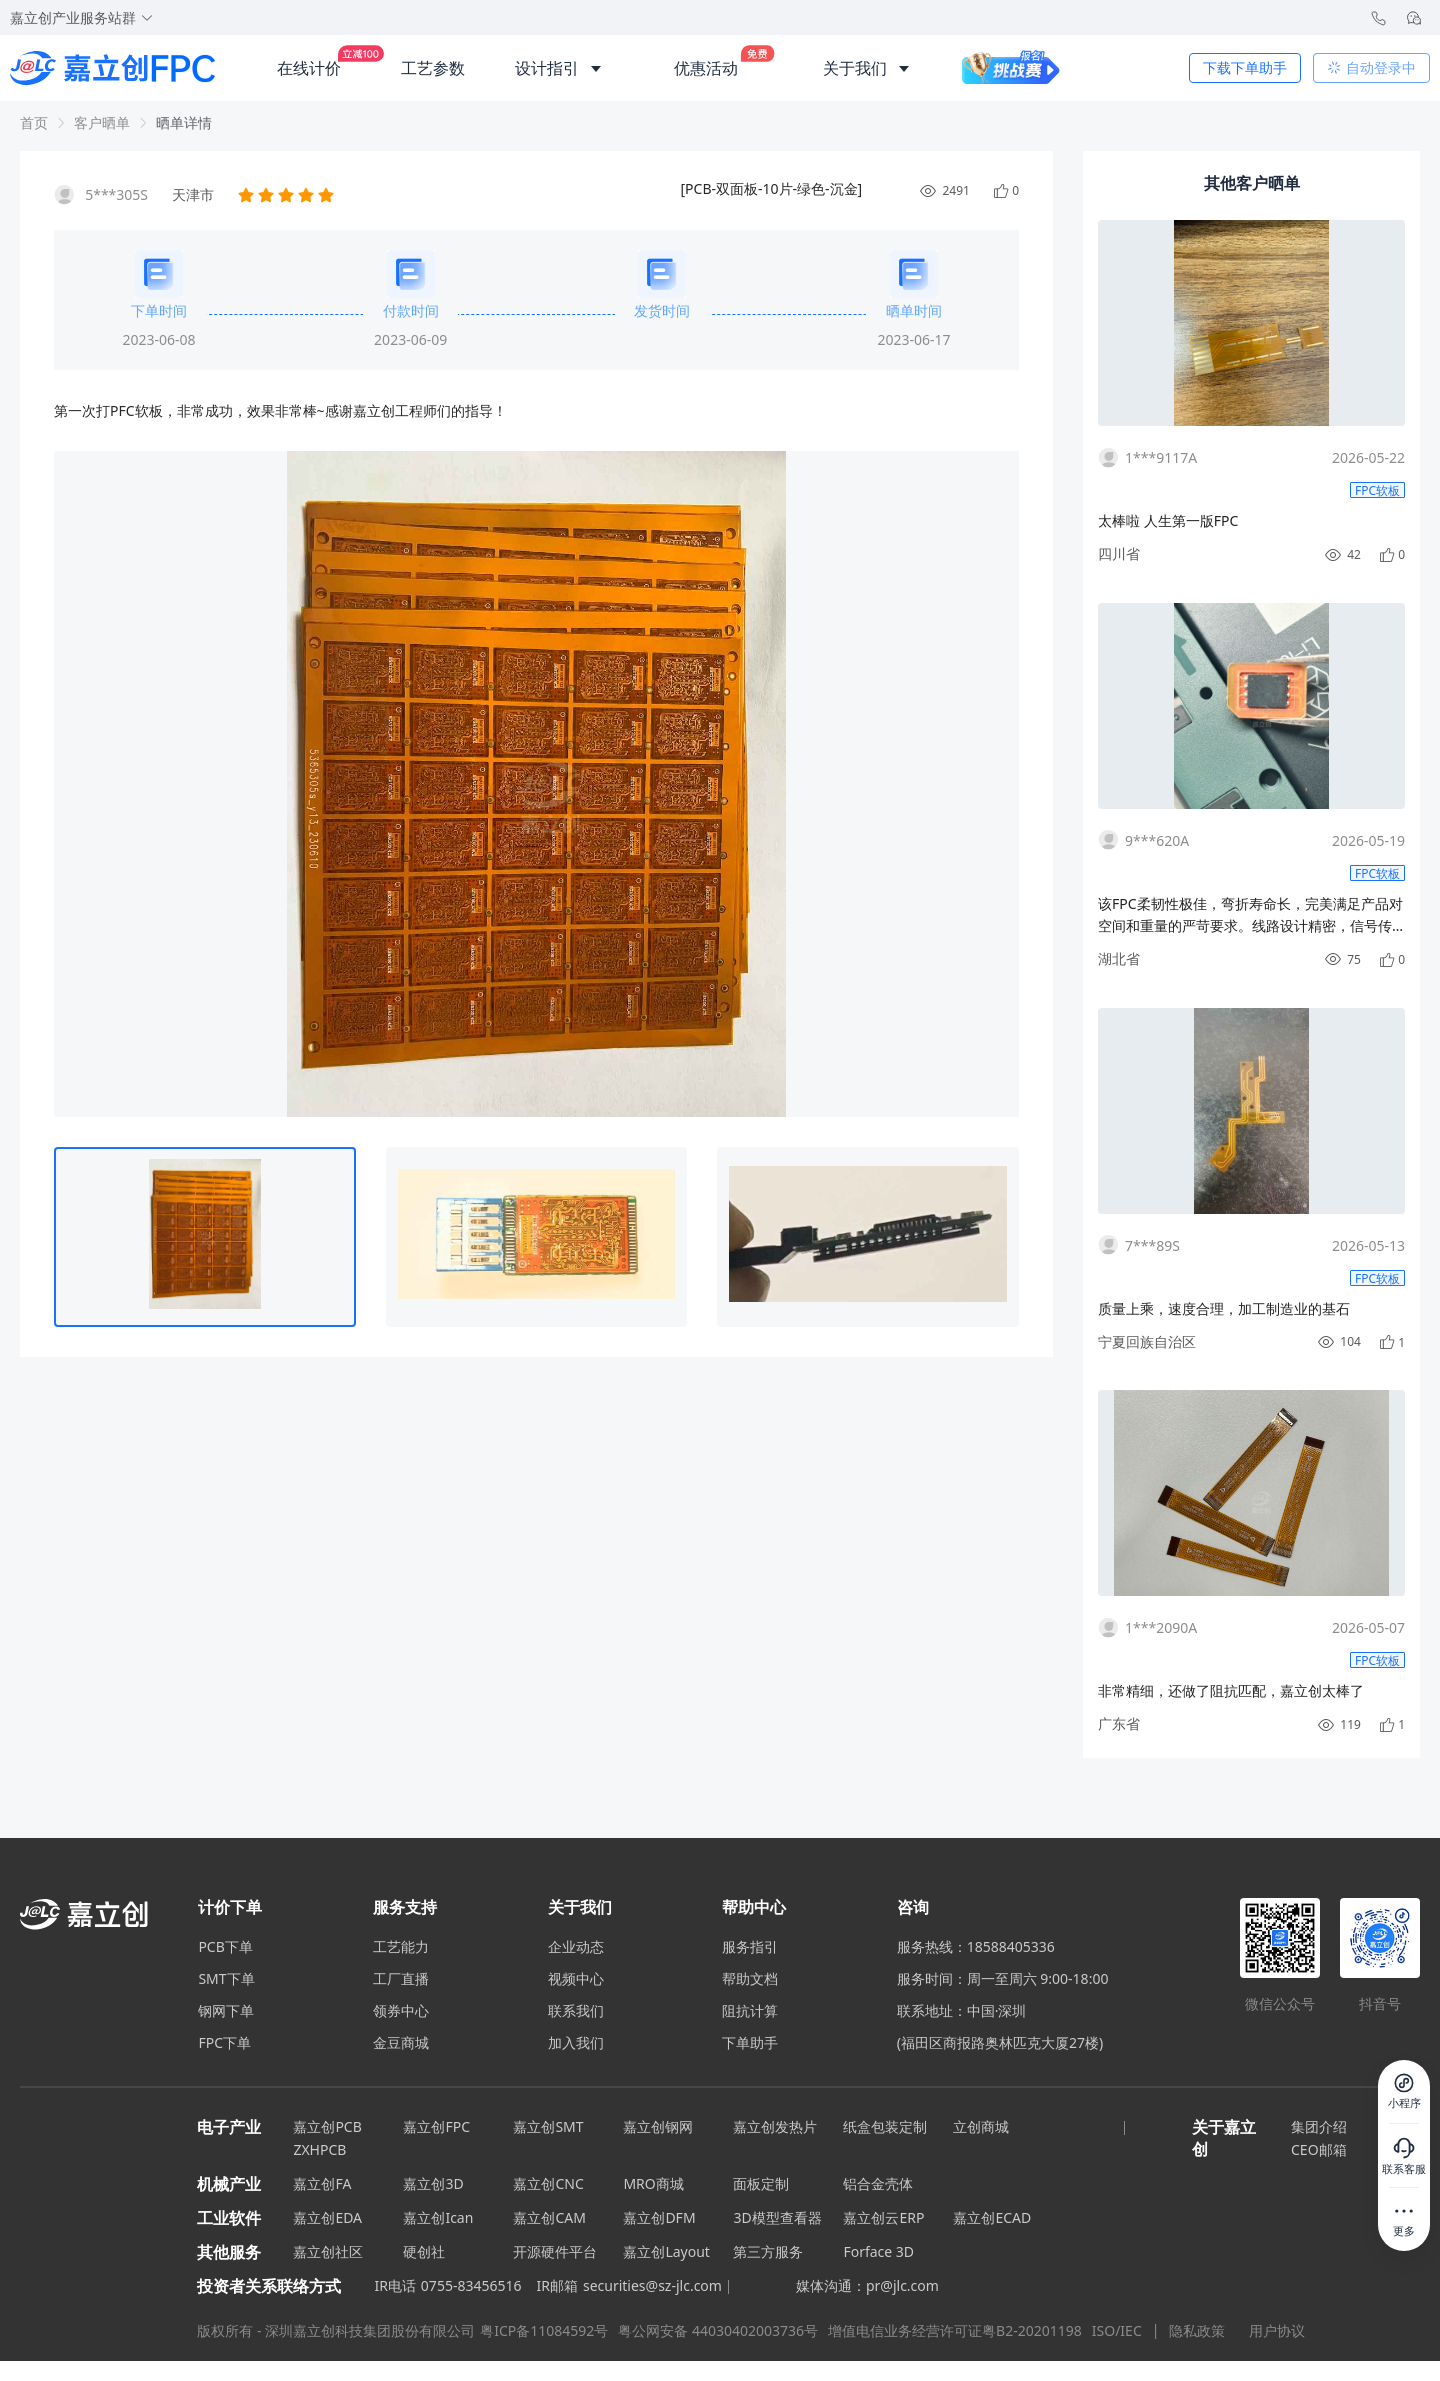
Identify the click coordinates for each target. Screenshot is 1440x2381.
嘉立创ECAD (992, 2217)
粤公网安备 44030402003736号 (718, 2330)
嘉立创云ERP (883, 2217)
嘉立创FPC (436, 2126)
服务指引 (750, 1947)
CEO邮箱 (1319, 2149)
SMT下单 (226, 1979)
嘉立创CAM (549, 2217)
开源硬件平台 (555, 2251)
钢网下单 (226, 2011)
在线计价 (309, 60)
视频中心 (576, 1979)
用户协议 (1277, 2330)
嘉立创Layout (666, 2251)
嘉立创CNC (548, 2183)
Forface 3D (878, 2251)
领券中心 (401, 2011)
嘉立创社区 (328, 2251)
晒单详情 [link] (184, 122)
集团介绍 (1319, 2126)
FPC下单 (224, 2043)
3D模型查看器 (777, 2217)
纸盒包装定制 (885, 2126)
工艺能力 (401, 1947)
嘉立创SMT (548, 2126)
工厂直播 (401, 1979)
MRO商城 (653, 2183)
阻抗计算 (750, 2011)
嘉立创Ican (438, 2217)
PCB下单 (225, 1947)
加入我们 (576, 2043)
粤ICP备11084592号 (544, 2330)
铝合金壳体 (878, 2183)
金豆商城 (401, 2043)
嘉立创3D (433, 2183)
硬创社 (424, 2251)
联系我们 (576, 2011)
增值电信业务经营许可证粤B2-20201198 (955, 2330)
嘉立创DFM (659, 2217)
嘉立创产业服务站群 (82, 17)
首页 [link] (34, 122)
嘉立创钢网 (658, 2126)
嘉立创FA (322, 2183)
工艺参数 (433, 68)
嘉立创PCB (327, 2126)
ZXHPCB (319, 2149)
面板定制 (761, 2183)
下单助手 (750, 2043)
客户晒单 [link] (102, 122)
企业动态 (576, 1947)
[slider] (288, 195)
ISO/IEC (1117, 2330)
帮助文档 (750, 1979)
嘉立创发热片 (775, 2126)
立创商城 (981, 2126)
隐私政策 (1199, 2330)
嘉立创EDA (327, 2217)
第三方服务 (768, 2251)
